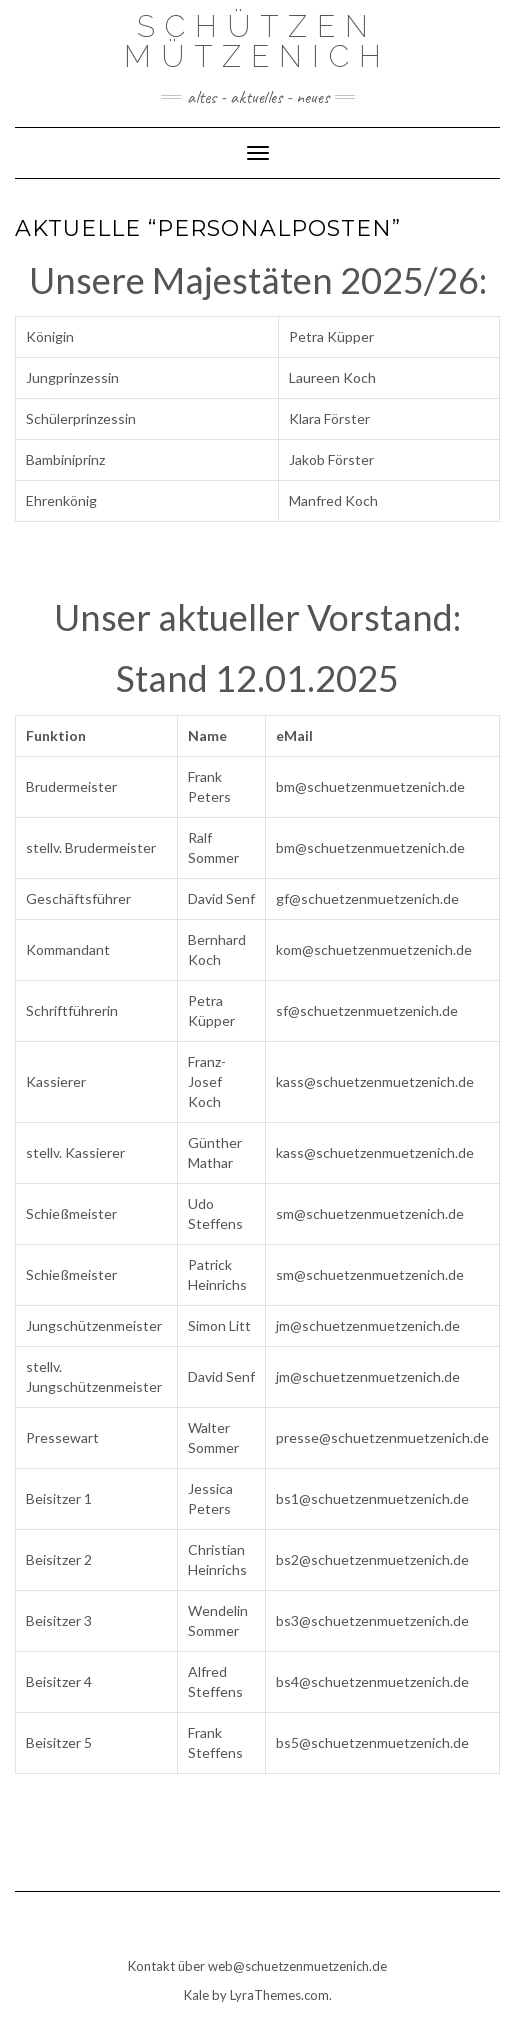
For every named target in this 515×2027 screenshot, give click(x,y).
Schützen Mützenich (257, 41)
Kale (196, 1995)
